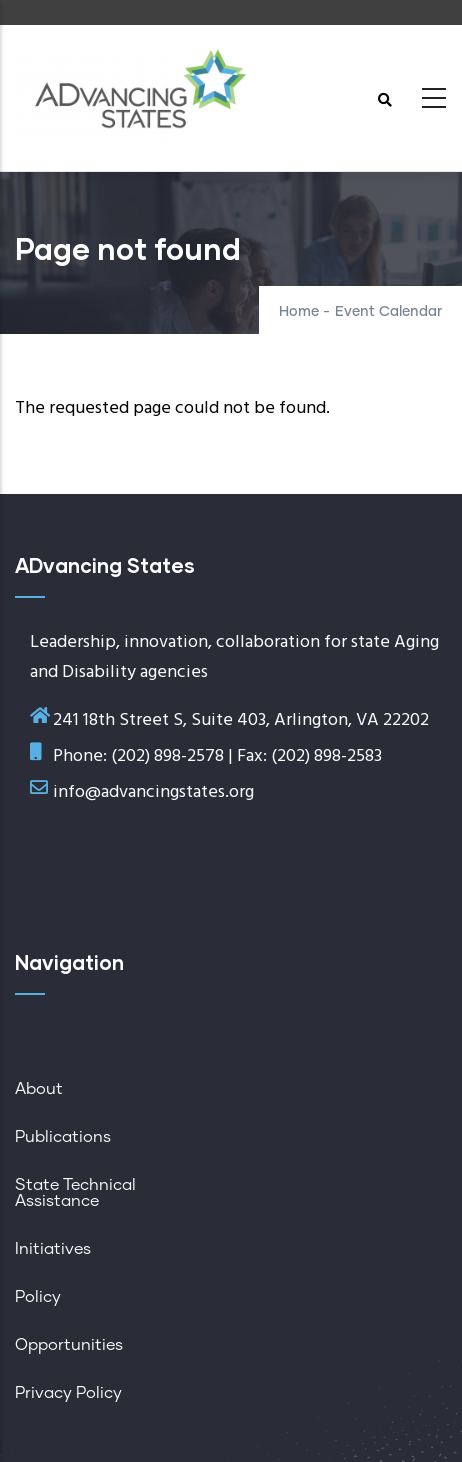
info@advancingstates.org (153, 792)
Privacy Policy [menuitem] (68, 1393)
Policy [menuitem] (38, 1297)
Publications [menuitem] (63, 1137)
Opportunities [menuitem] (69, 1345)
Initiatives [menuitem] (53, 1249)
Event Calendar (388, 312)
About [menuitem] (39, 1089)
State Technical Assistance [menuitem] (75, 1193)
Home (299, 312)
